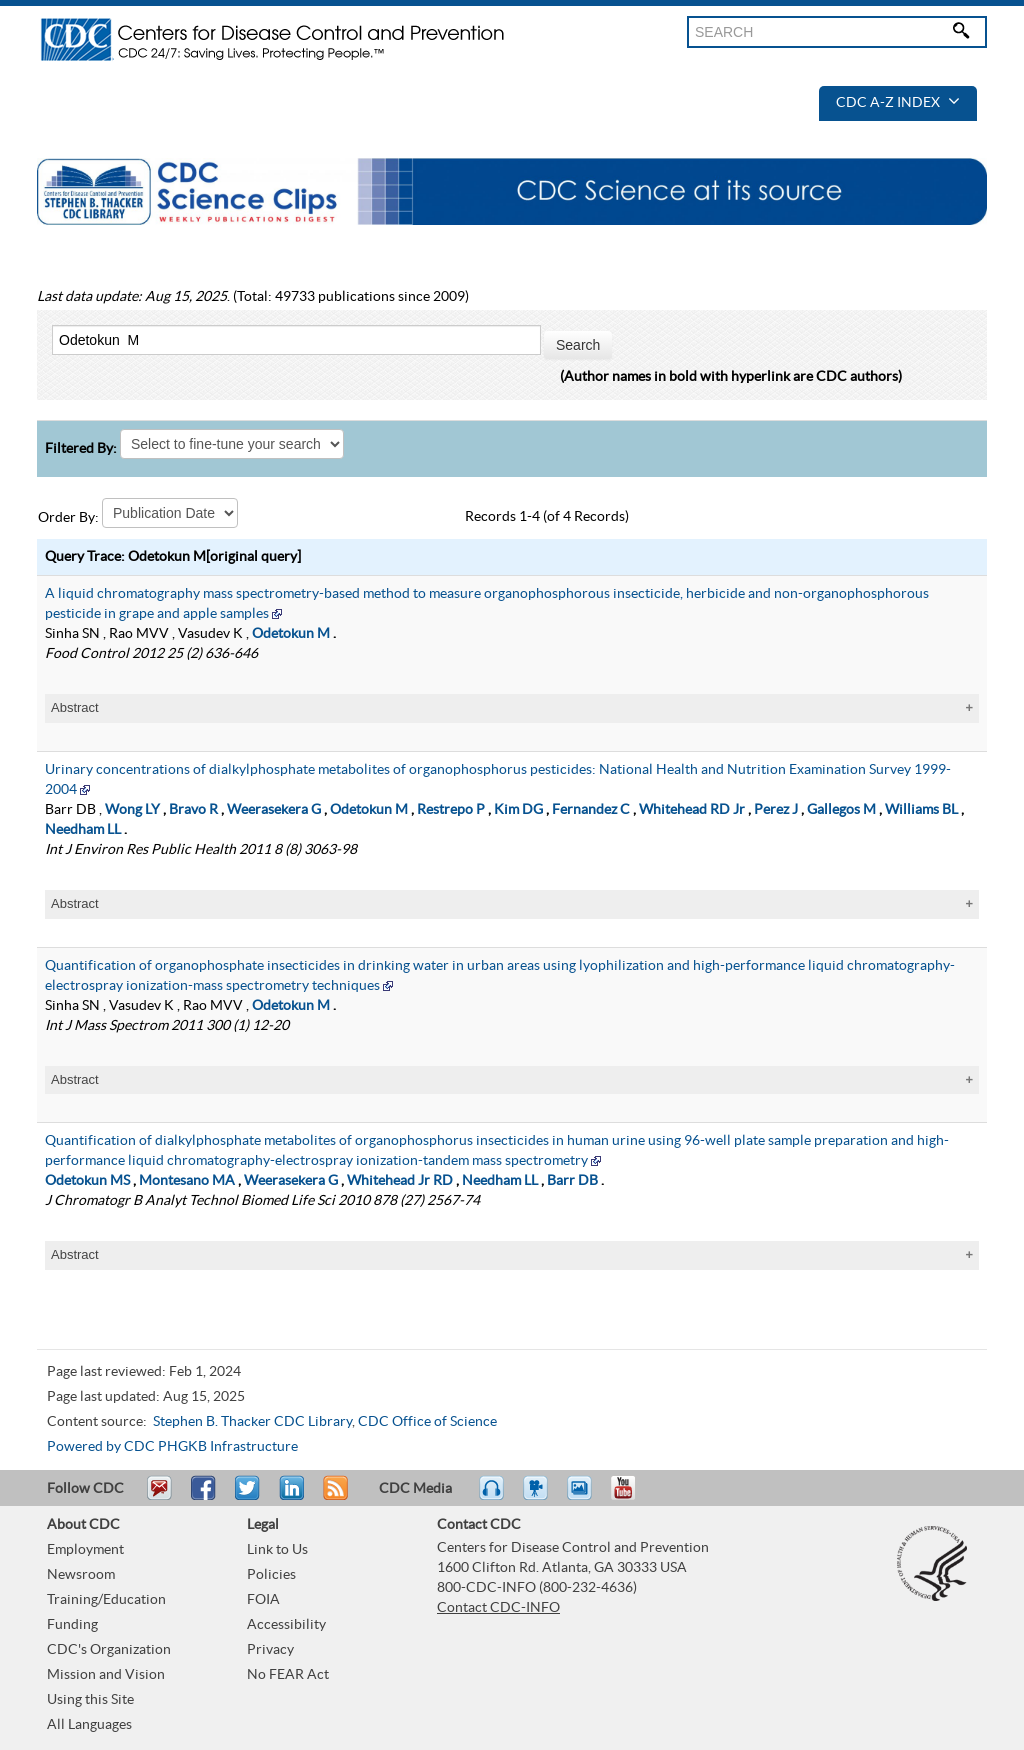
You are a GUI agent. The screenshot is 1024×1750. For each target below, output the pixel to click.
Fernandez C (591, 810)
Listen (492, 1497)
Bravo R (193, 810)
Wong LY (132, 810)
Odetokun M (291, 634)
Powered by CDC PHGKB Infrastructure (172, 1447)
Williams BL (921, 810)
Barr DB (572, 1181)
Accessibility (286, 1625)
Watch (538, 1497)
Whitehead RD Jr (692, 810)
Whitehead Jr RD (400, 1181)
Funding (72, 1625)
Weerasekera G (274, 810)
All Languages (89, 1725)
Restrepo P (451, 810)
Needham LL (83, 830)
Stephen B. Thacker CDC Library (252, 1422)
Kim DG (518, 810)
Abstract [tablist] (75, 707)
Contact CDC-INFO (498, 1608)
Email (159, 1497)
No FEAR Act (288, 1675)
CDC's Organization (109, 1650)
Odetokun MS (87, 1181)
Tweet (248, 1497)
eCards (584, 1497)
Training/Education (106, 1600)
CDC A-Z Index (898, 103)
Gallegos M (841, 810)
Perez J (776, 810)
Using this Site (90, 1700)
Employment (85, 1550)
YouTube (633, 1497)
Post (289, 1497)
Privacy (270, 1650)
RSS (333, 1497)
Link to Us (277, 1550)
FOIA (263, 1600)
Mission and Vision (106, 1675)
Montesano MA (187, 1181)
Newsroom (81, 1575)
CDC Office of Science (427, 1422)
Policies (271, 1575)
